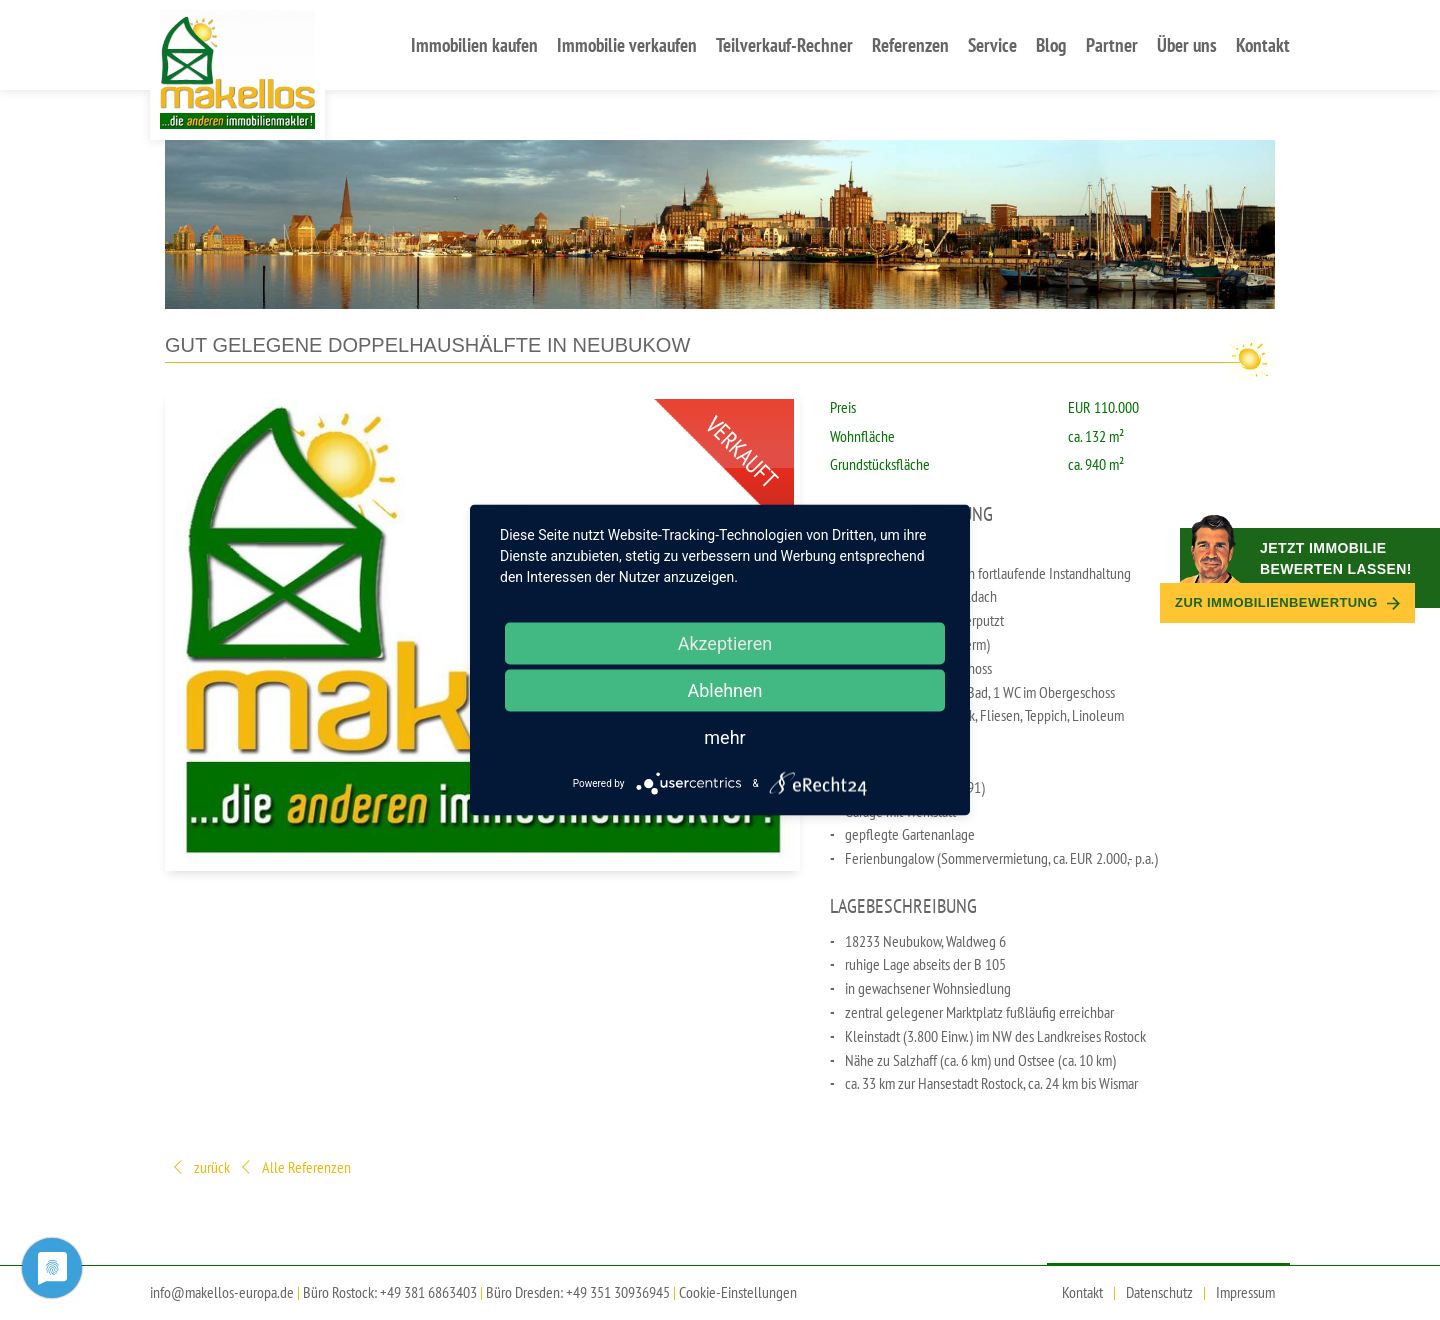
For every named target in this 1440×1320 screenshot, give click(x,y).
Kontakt (1263, 44)
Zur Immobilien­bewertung (1287, 602)
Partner (1112, 44)
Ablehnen (724, 690)
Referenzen (910, 44)
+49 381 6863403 (428, 1292)
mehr (724, 737)
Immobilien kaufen (474, 44)
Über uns (1187, 44)
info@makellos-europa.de (222, 1292)
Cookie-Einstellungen (738, 1292)
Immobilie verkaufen (627, 44)
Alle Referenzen (294, 1168)
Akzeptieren (725, 643)
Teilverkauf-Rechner (784, 44)
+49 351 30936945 (618, 1292)
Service (992, 44)
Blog (1051, 44)
